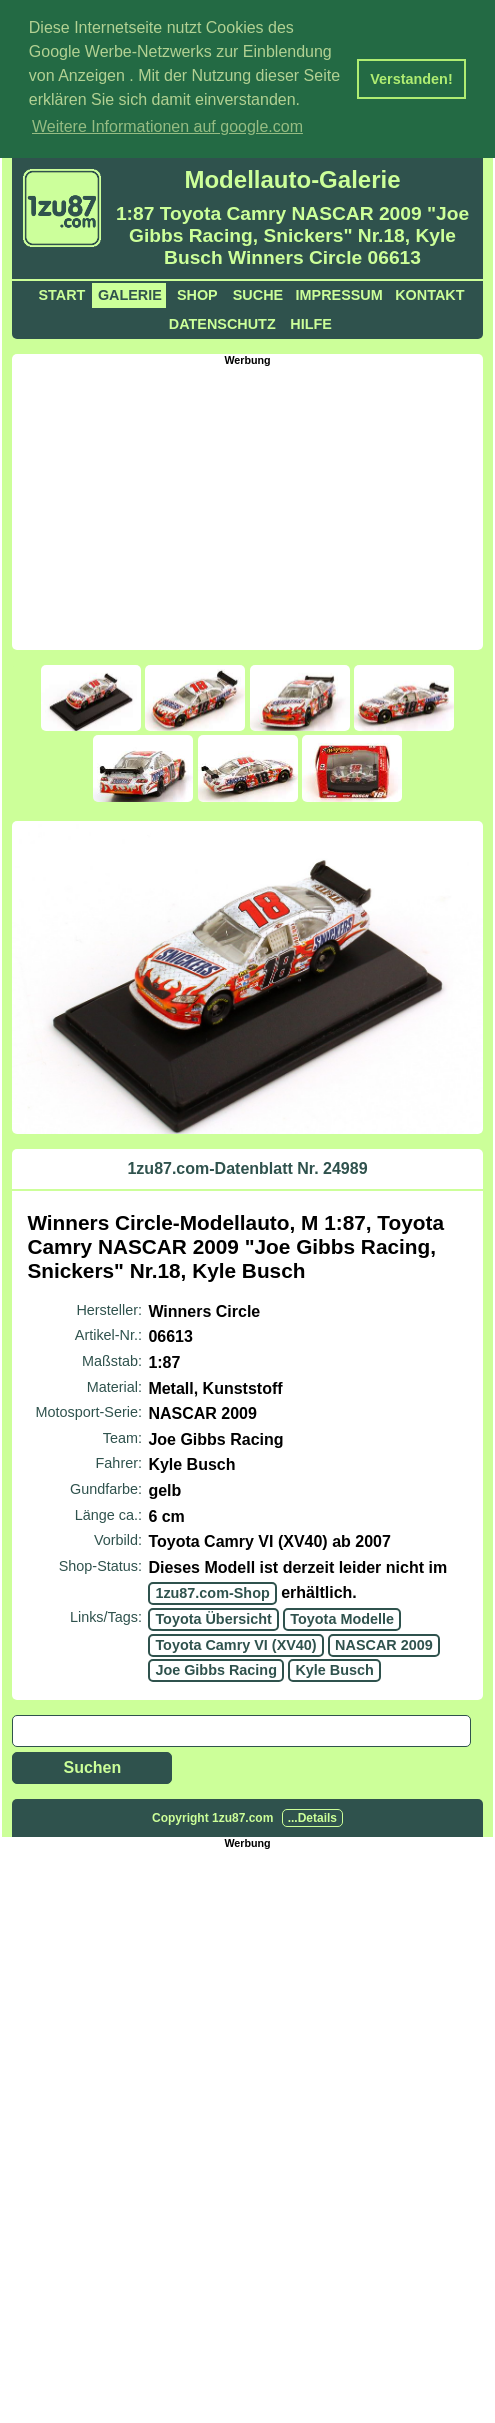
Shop (197, 292)
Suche (258, 292)
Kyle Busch (334, 1668)
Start (62, 292)
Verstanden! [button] (411, 79)
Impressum (339, 292)
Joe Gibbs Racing (216, 1668)
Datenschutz (222, 321)
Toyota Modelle (342, 1617)
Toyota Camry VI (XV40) (235, 1642)
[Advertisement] (253, 503)
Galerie (130, 292)
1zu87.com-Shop (212, 1591)
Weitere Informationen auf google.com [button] (167, 126)
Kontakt (429, 292)
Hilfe (311, 321)
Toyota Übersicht (213, 1617)
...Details (312, 1815)
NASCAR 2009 (384, 1642)
